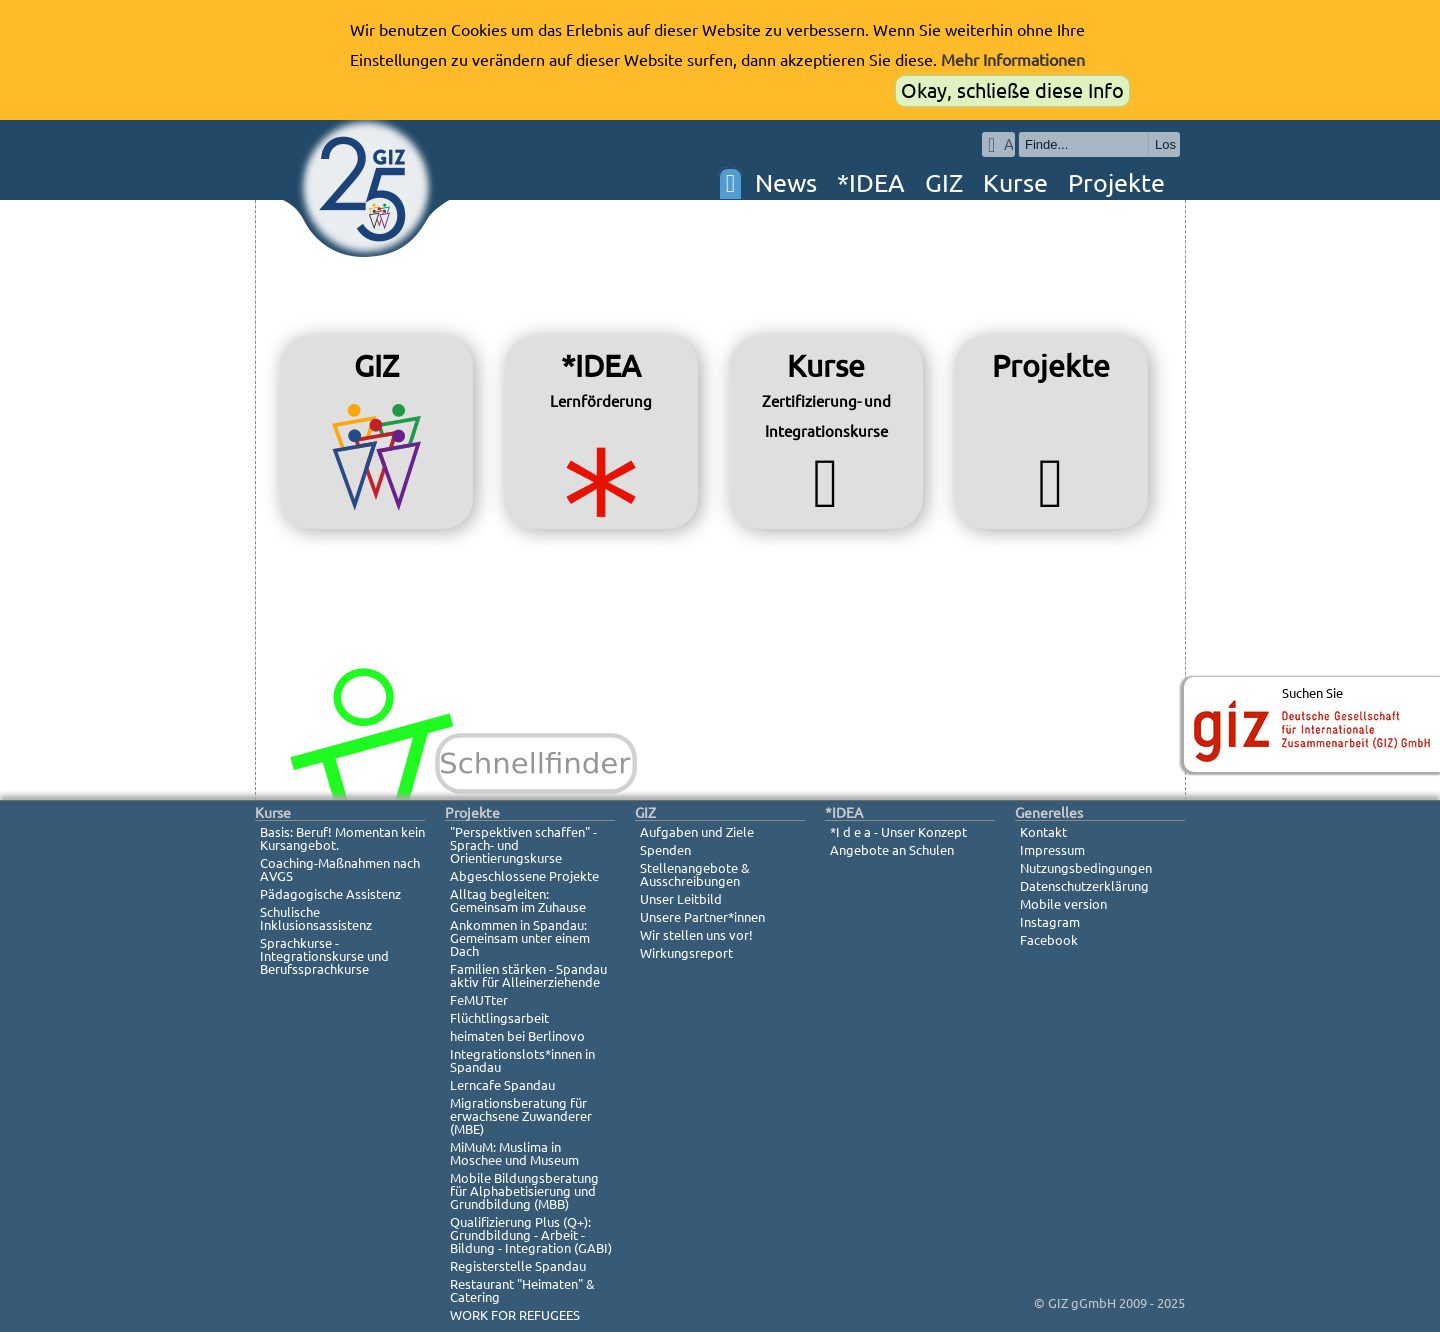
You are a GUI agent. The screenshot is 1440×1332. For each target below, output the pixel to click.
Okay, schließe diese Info (1012, 90)
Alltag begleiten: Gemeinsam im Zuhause (518, 900)
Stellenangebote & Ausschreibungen (695, 874)
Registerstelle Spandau (518, 1266)
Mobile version (1063, 904)
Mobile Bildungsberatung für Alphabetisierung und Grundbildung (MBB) (524, 1191)
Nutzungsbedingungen (1086, 868)
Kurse (1015, 183)
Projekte (1116, 183)
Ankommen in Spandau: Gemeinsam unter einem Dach (520, 938)
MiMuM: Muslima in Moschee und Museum (514, 1153)
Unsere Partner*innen (702, 917)
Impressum (1052, 850)
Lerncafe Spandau (502, 1085)
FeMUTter (479, 1000)
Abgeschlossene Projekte (524, 876)
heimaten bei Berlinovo (517, 1036)
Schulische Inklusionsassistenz (316, 918)
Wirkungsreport (686, 953)
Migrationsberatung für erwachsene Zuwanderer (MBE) (521, 1116)
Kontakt (1043, 832)
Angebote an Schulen (892, 850)
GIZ (944, 183)
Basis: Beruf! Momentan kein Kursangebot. (342, 838)
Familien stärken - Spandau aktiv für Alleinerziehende (528, 975)
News (786, 183)
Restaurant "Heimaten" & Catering (522, 1290)
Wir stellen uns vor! (696, 935)
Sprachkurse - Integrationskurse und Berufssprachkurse (324, 956)
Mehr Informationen (1013, 60)
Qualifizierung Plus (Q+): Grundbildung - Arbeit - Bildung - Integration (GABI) (531, 1235)
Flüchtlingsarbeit (499, 1018)
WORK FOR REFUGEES (515, 1315)
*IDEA (871, 183)
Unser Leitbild (681, 899)
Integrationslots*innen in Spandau (522, 1060)
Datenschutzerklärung (1084, 886)
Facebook (1049, 940)
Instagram (1050, 922)
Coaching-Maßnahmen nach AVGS (340, 869)
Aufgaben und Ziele (697, 832)
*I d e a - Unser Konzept (898, 832)
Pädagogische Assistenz (330, 894)
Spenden (665, 850)
